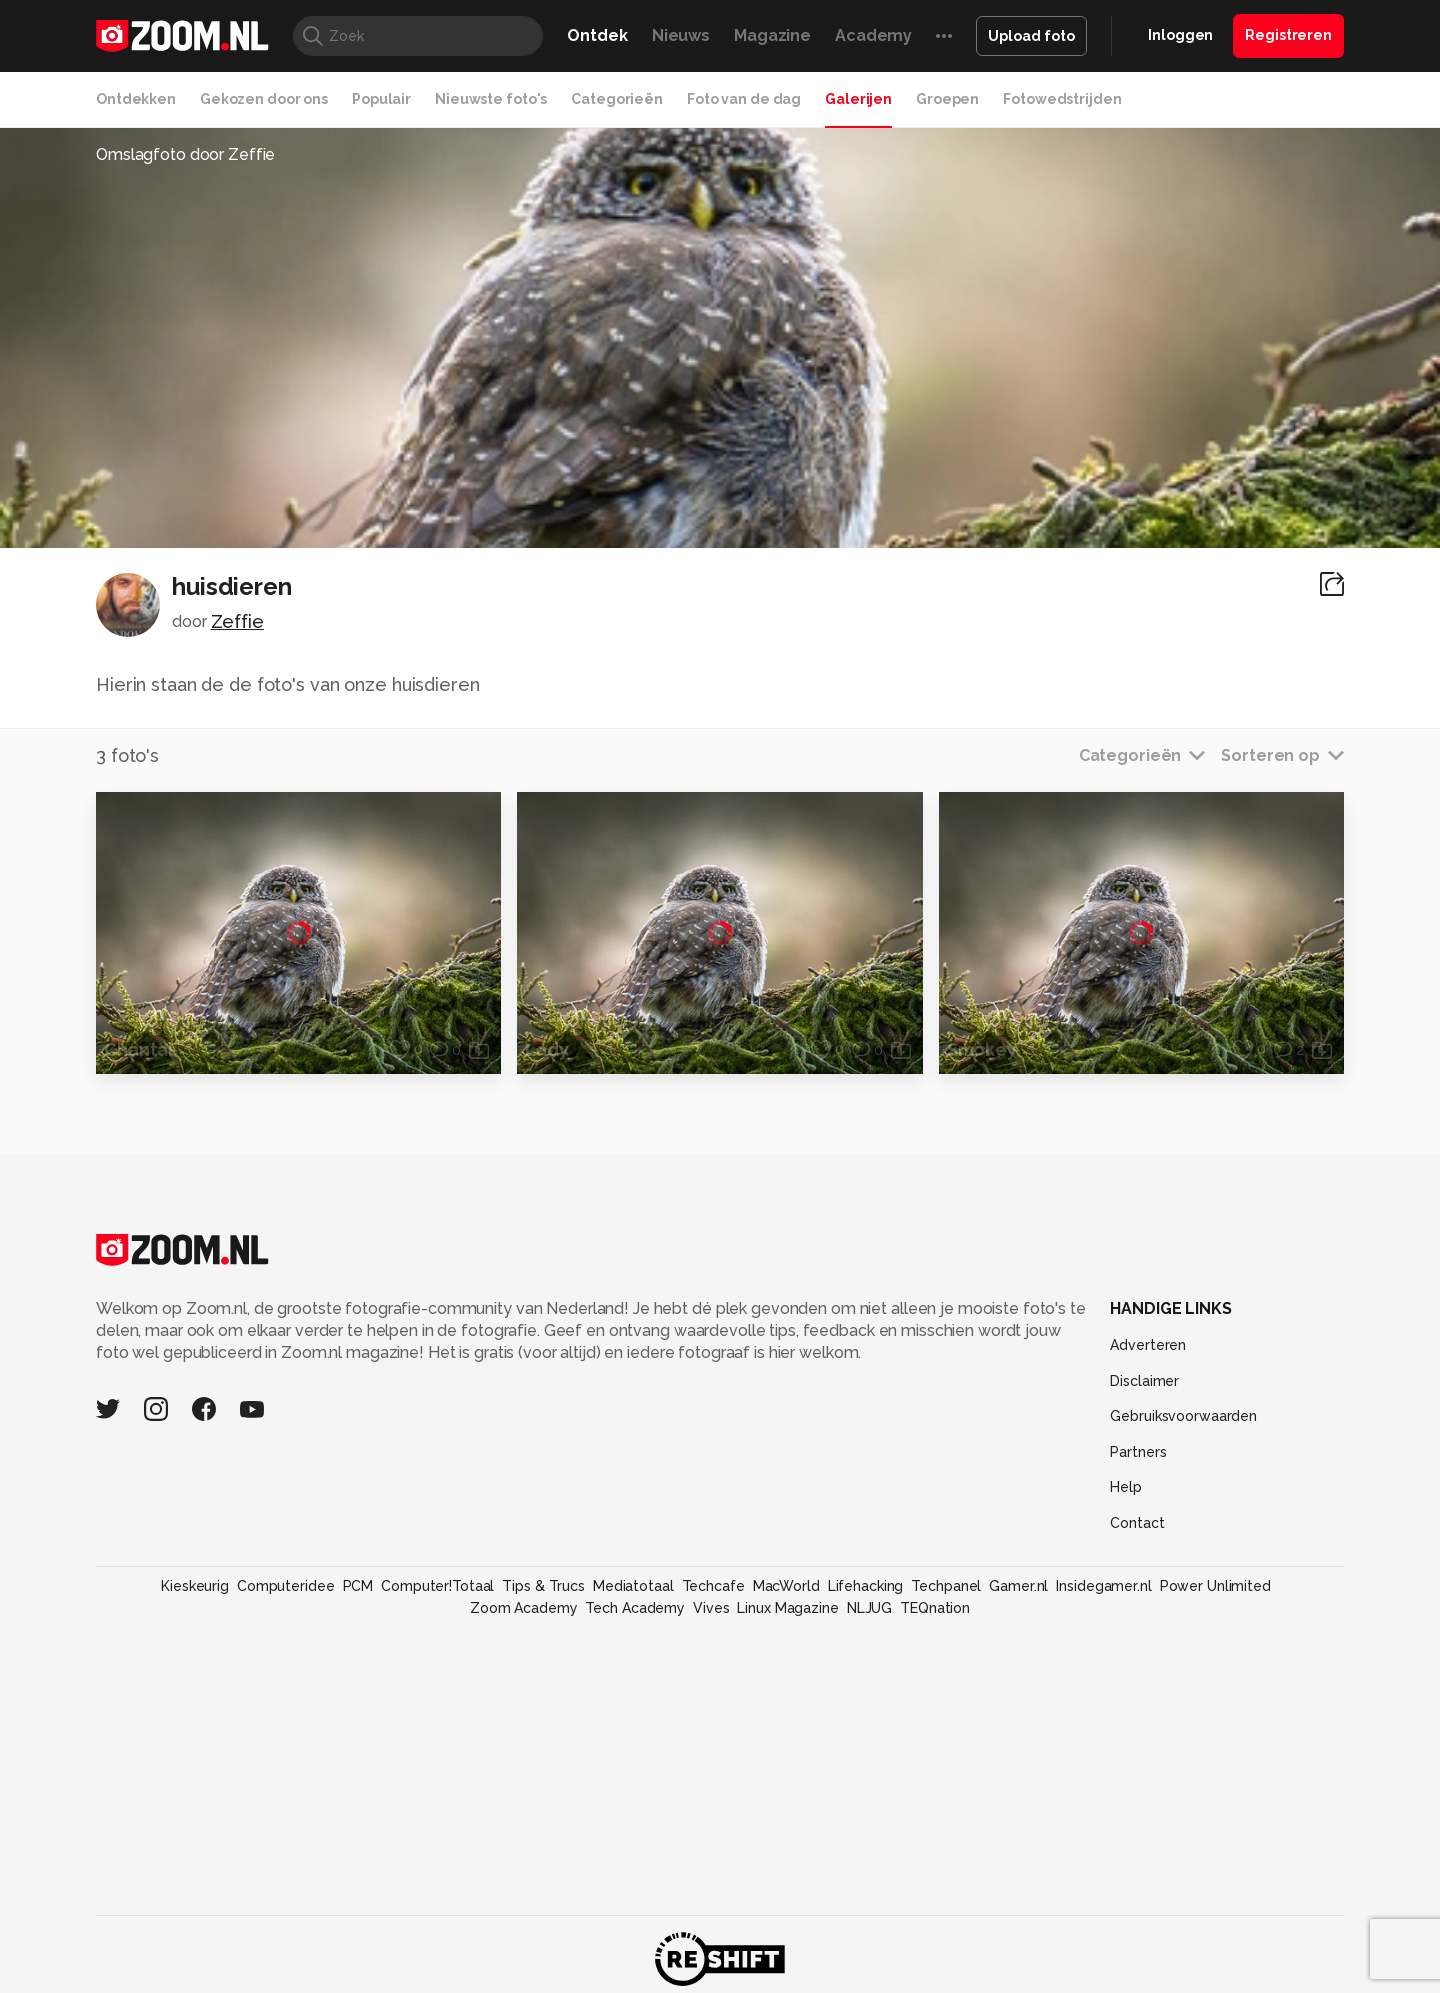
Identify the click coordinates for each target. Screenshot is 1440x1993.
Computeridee (286, 1586)
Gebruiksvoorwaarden (1183, 1416)
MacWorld (786, 1586)
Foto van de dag (744, 99)
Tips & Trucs (543, 1586)
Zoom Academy (524, 1608)
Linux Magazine (787, 1608)
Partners (1138, 1452)
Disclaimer (1144, 1381)
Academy (873, 35)
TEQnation (935, 1608)
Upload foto (1031, 36)
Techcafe (713, 1586)
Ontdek (597, 35)
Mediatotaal (633, 1586)
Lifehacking (866, 1586)
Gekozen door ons (264, 99)
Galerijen (858, 99)
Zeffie (237, 621)
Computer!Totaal (437, 1586)
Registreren (1288, 35)
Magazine (772, 35)
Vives (711, 1608)
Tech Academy (635, 1608)
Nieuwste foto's (491, 99)
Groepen (947, 99)
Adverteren (1148, 1345)
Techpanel (946, 1586)
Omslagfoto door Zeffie (185, 154)
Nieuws (681, 35)
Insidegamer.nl (1103, 1586)
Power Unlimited (1215, 1586)
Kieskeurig (195, 1586)
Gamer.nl (1018, 1586)
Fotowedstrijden (1062, 99)
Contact (1137, 1523)
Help (1126, 1487)
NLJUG (869, 1608)
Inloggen (1180, 35)
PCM (358, 1586)
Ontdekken (136, 99)
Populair (381, 99)
